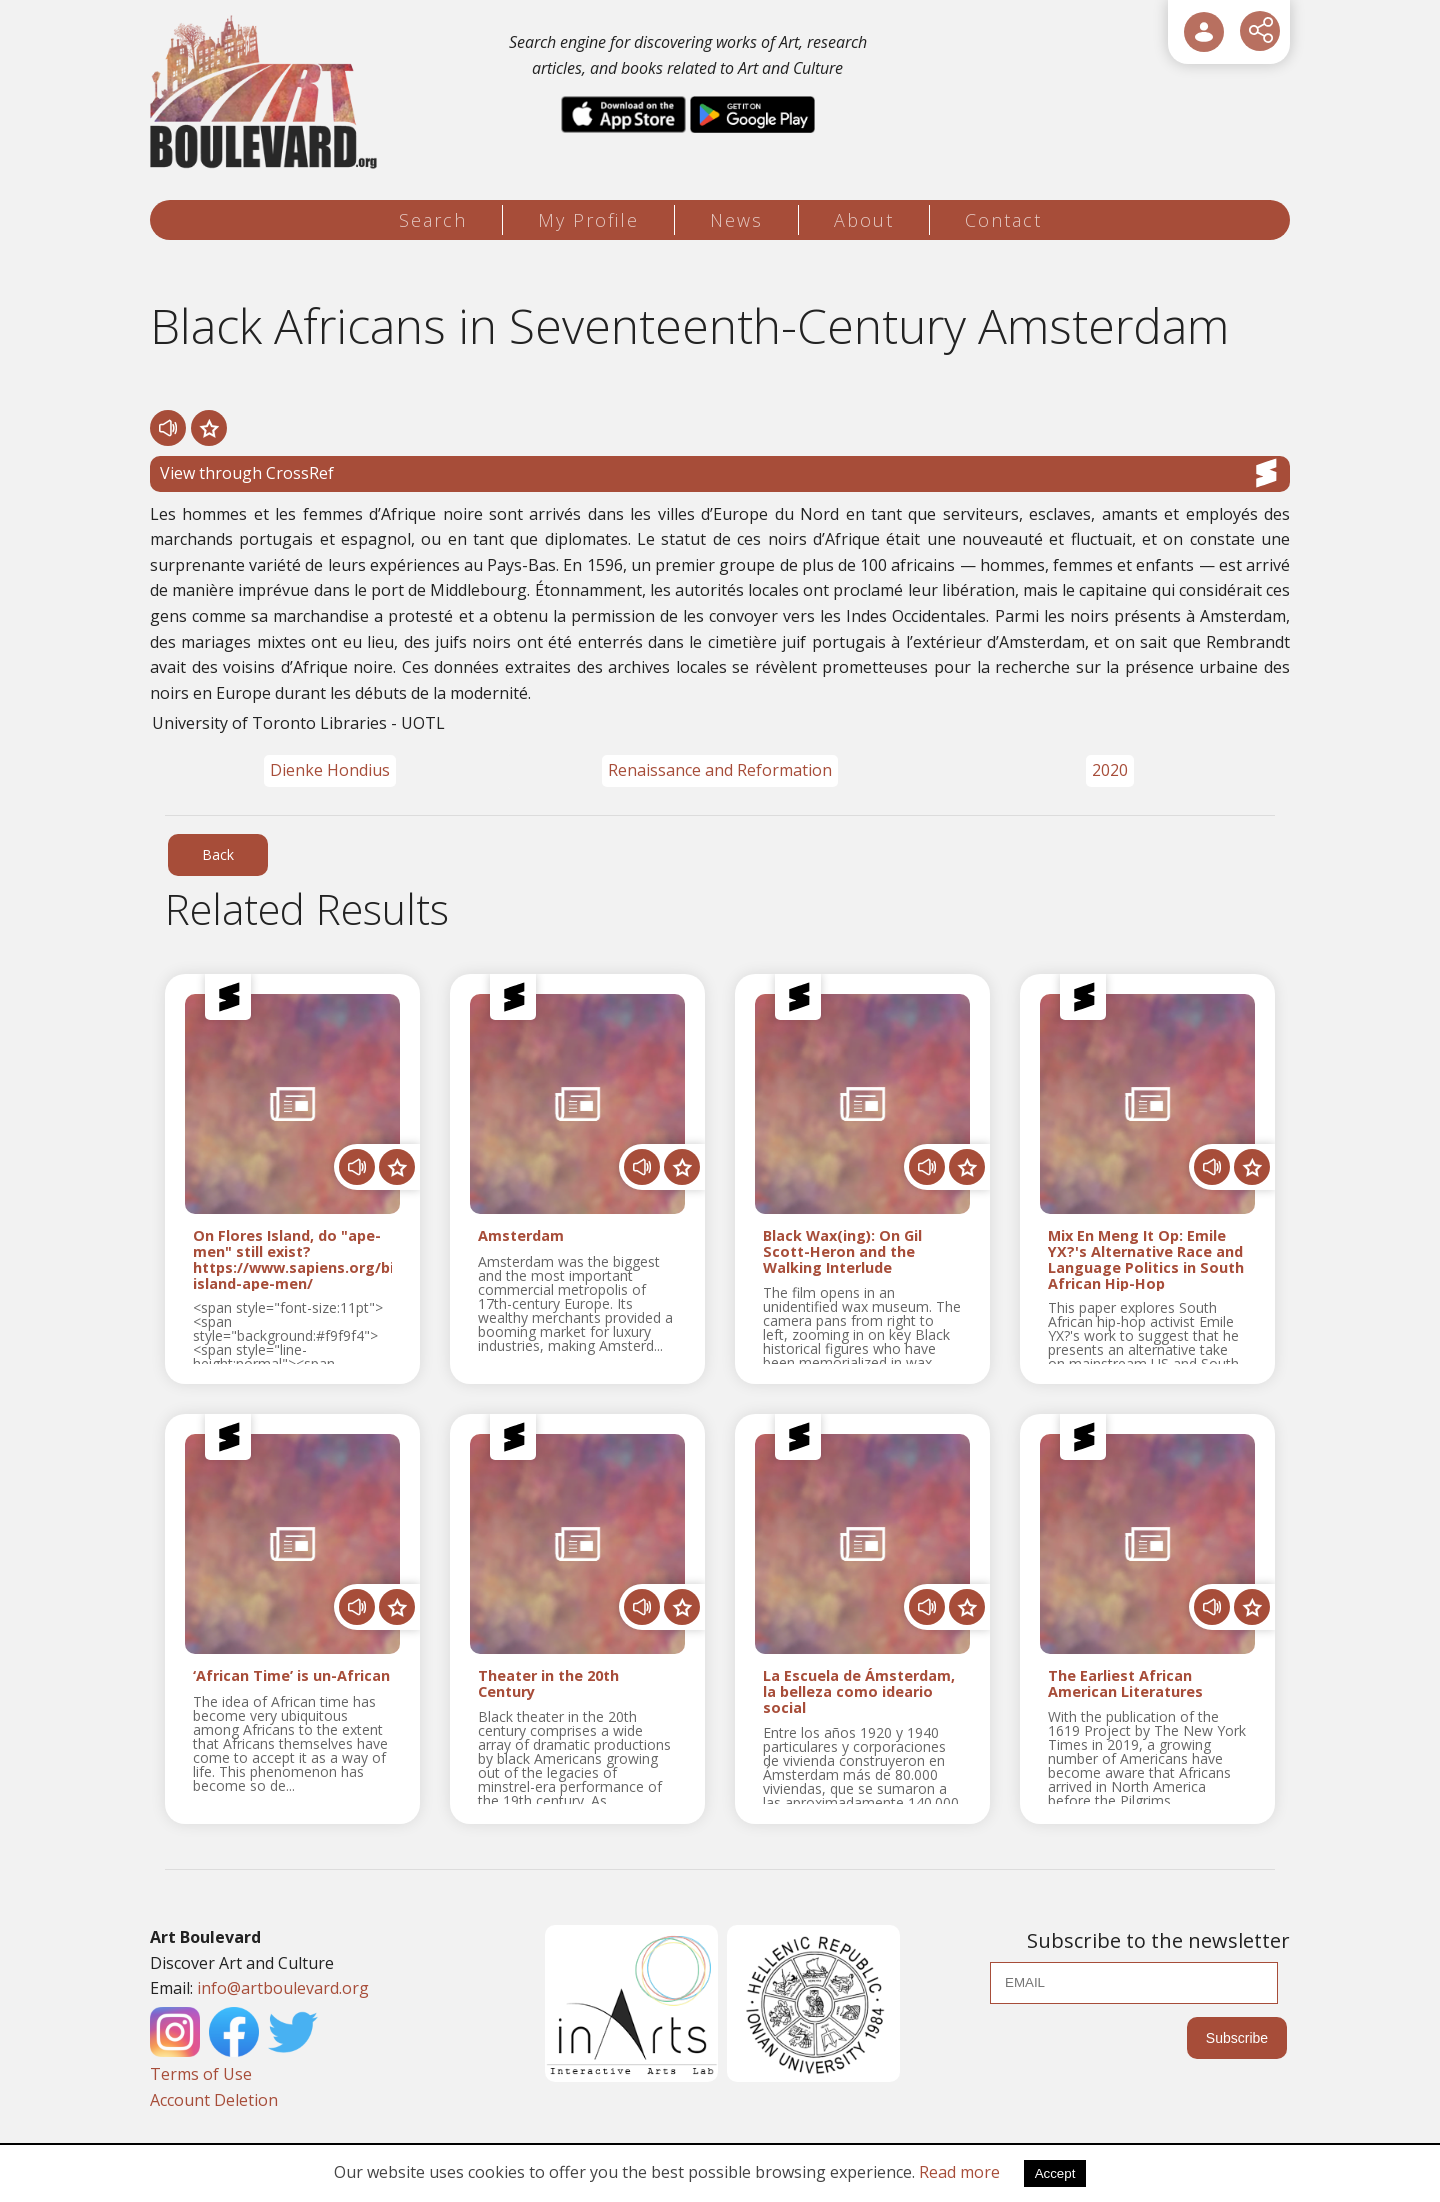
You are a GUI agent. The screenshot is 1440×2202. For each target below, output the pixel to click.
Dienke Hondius (330, 770)
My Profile (588, 220)
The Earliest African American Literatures (1125, 1684)
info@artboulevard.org (283, 1988)
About (864, 220)
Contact (1003, 220)
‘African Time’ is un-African (291, 1676)
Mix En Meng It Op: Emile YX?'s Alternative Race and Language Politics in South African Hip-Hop (1146, 1259)
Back (218, 854)
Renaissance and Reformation (720, 770)
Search (433, 220)
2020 (1110, 770)
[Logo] (266, 92)
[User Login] (1204, 32)
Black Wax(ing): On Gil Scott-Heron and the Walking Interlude (842, 1251)
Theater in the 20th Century (548, 1684)
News (736, 220)
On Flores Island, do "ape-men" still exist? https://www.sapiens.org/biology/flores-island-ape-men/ (292, 1259)
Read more (959, 2172)
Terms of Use (201, 2074)
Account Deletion (214, 2100)
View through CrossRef (720, 473)
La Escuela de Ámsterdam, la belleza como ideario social (859, 1691)
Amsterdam (521, 1236)
